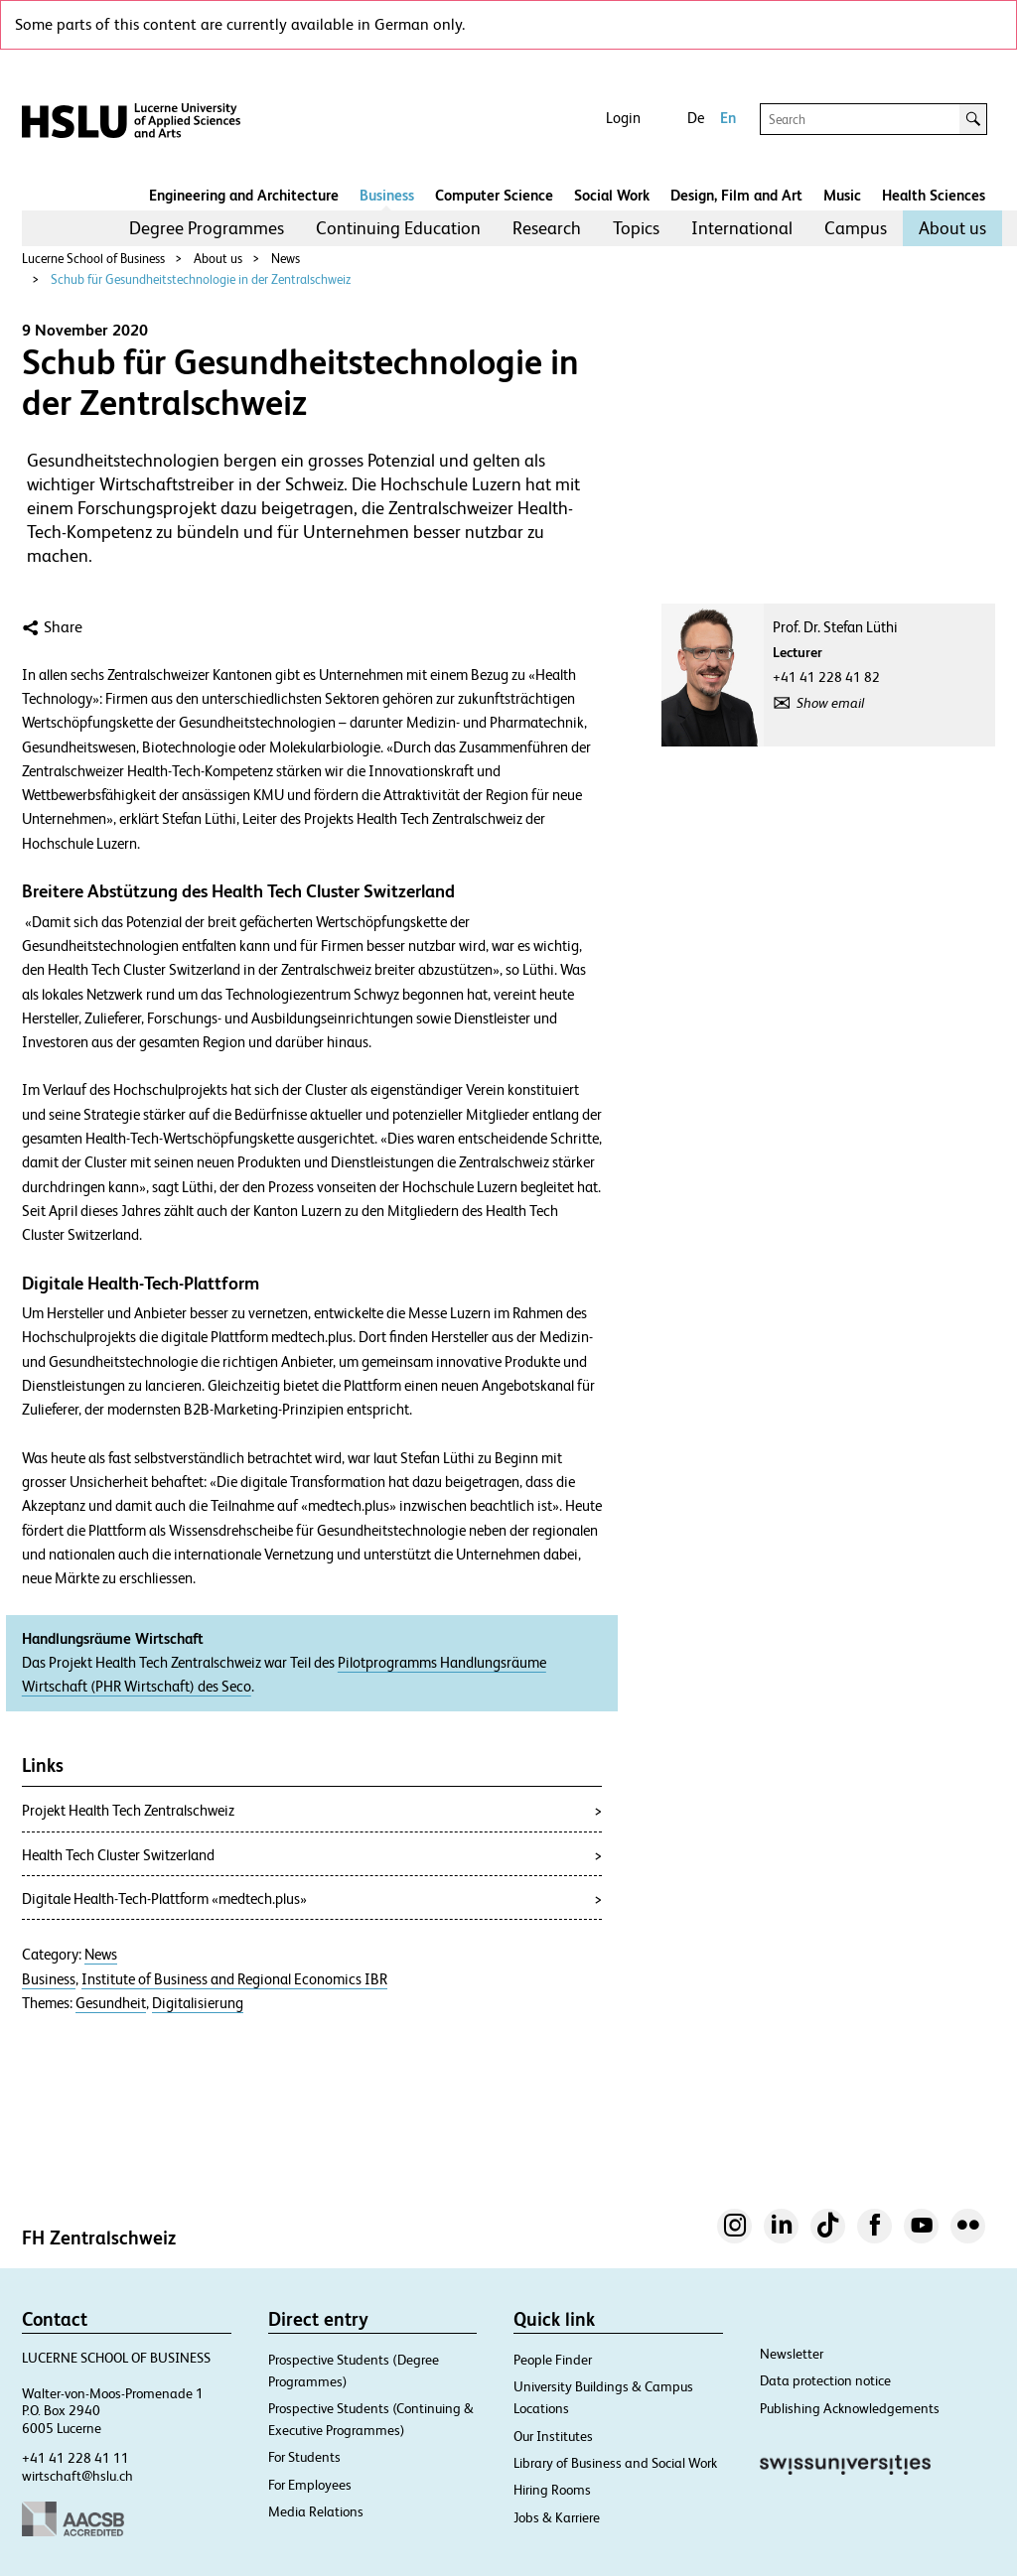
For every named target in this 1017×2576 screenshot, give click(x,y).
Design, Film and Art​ (736, 195)
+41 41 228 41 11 (75, 2458)
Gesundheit (110, 2003)
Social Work (612, 195)
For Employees (310, 2485)
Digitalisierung (197, 2003)
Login (623, 117)
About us (952, 227)
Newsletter (791, 2354)
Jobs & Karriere (556, 2517)
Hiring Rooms (552, 2490)
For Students (304, 2457)
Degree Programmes (206, 227)
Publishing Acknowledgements (850, 2408)
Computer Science (494, 195)
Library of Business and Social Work (615, 2463)
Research (546, 227)
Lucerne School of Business (93, 258)
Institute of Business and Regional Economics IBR (234, 1979)
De (695, 117)
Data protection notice (825, 2380)
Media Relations (315, 2511)
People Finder (552, 2360)
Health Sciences (933, 195)
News (285, 258)
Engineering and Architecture (244, 195)
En (728, 117)
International (742, 227)
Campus (855, 227)
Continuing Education (398, 227)
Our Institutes (553, 2436)
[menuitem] (206, 228)
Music (842, 195)
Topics (636, 227)
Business (387, 195)
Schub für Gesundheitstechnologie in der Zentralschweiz (201, 279)
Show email (830, 703)
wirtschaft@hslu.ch (77, 2476)
